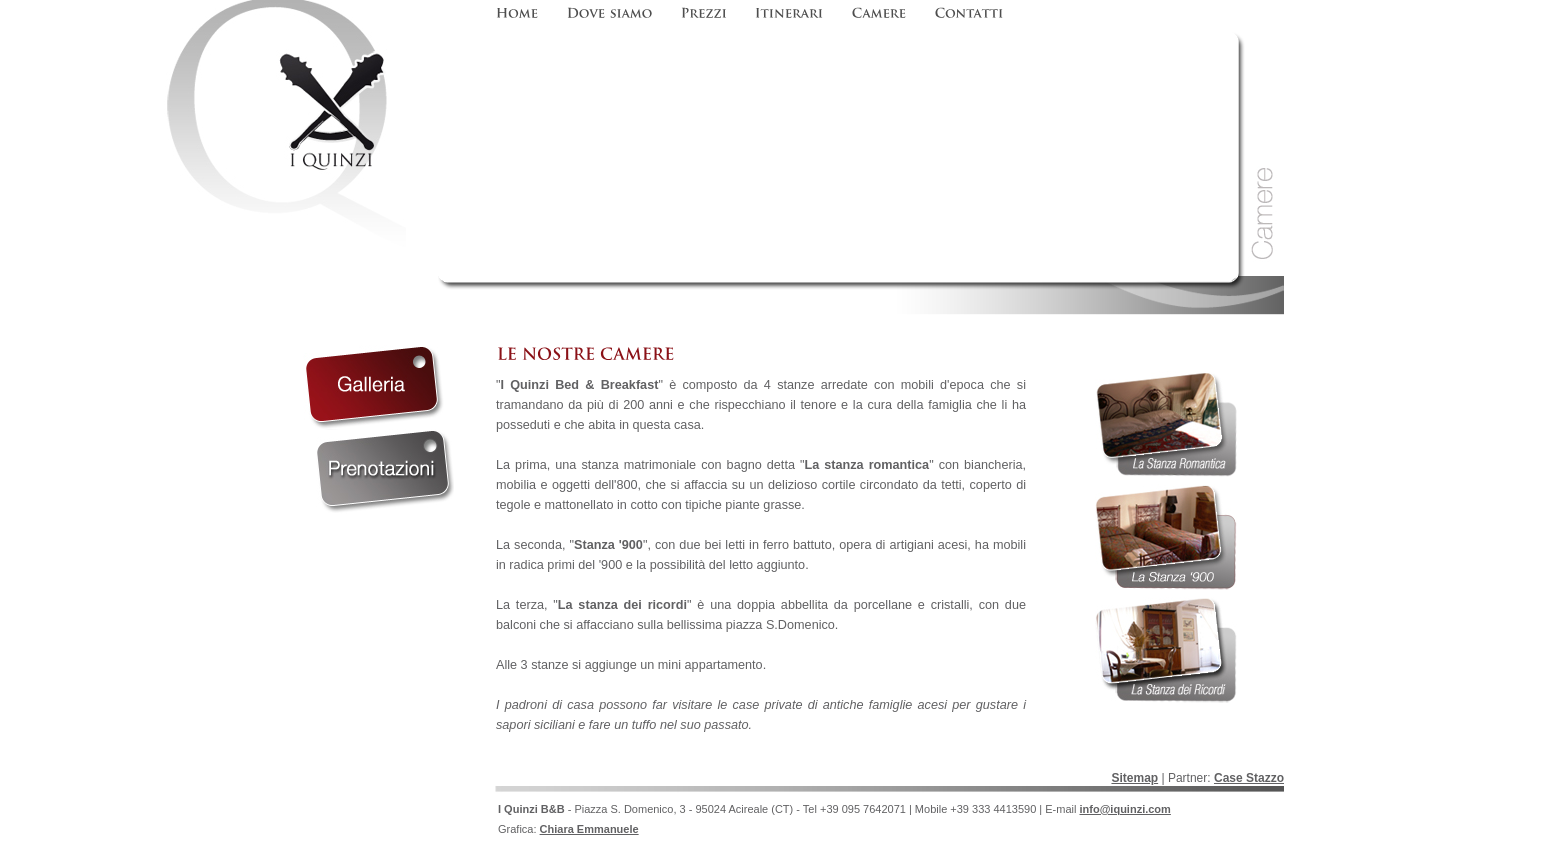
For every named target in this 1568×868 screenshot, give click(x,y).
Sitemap (1134, 778)
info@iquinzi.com (1124, 809)
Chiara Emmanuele (589, 829)
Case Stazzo (1249, 778)
